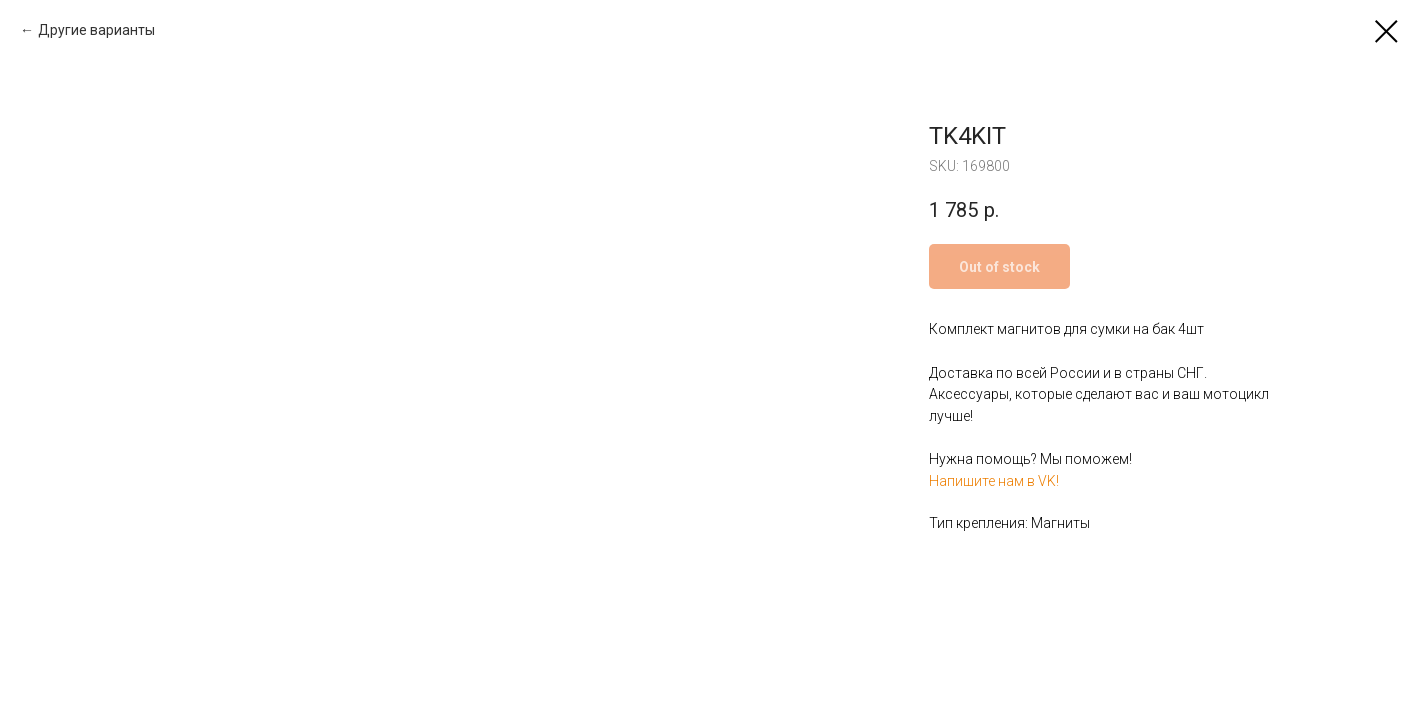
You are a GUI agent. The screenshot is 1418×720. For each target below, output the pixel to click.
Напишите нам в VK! (994, 481)
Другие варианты (96, 30)
